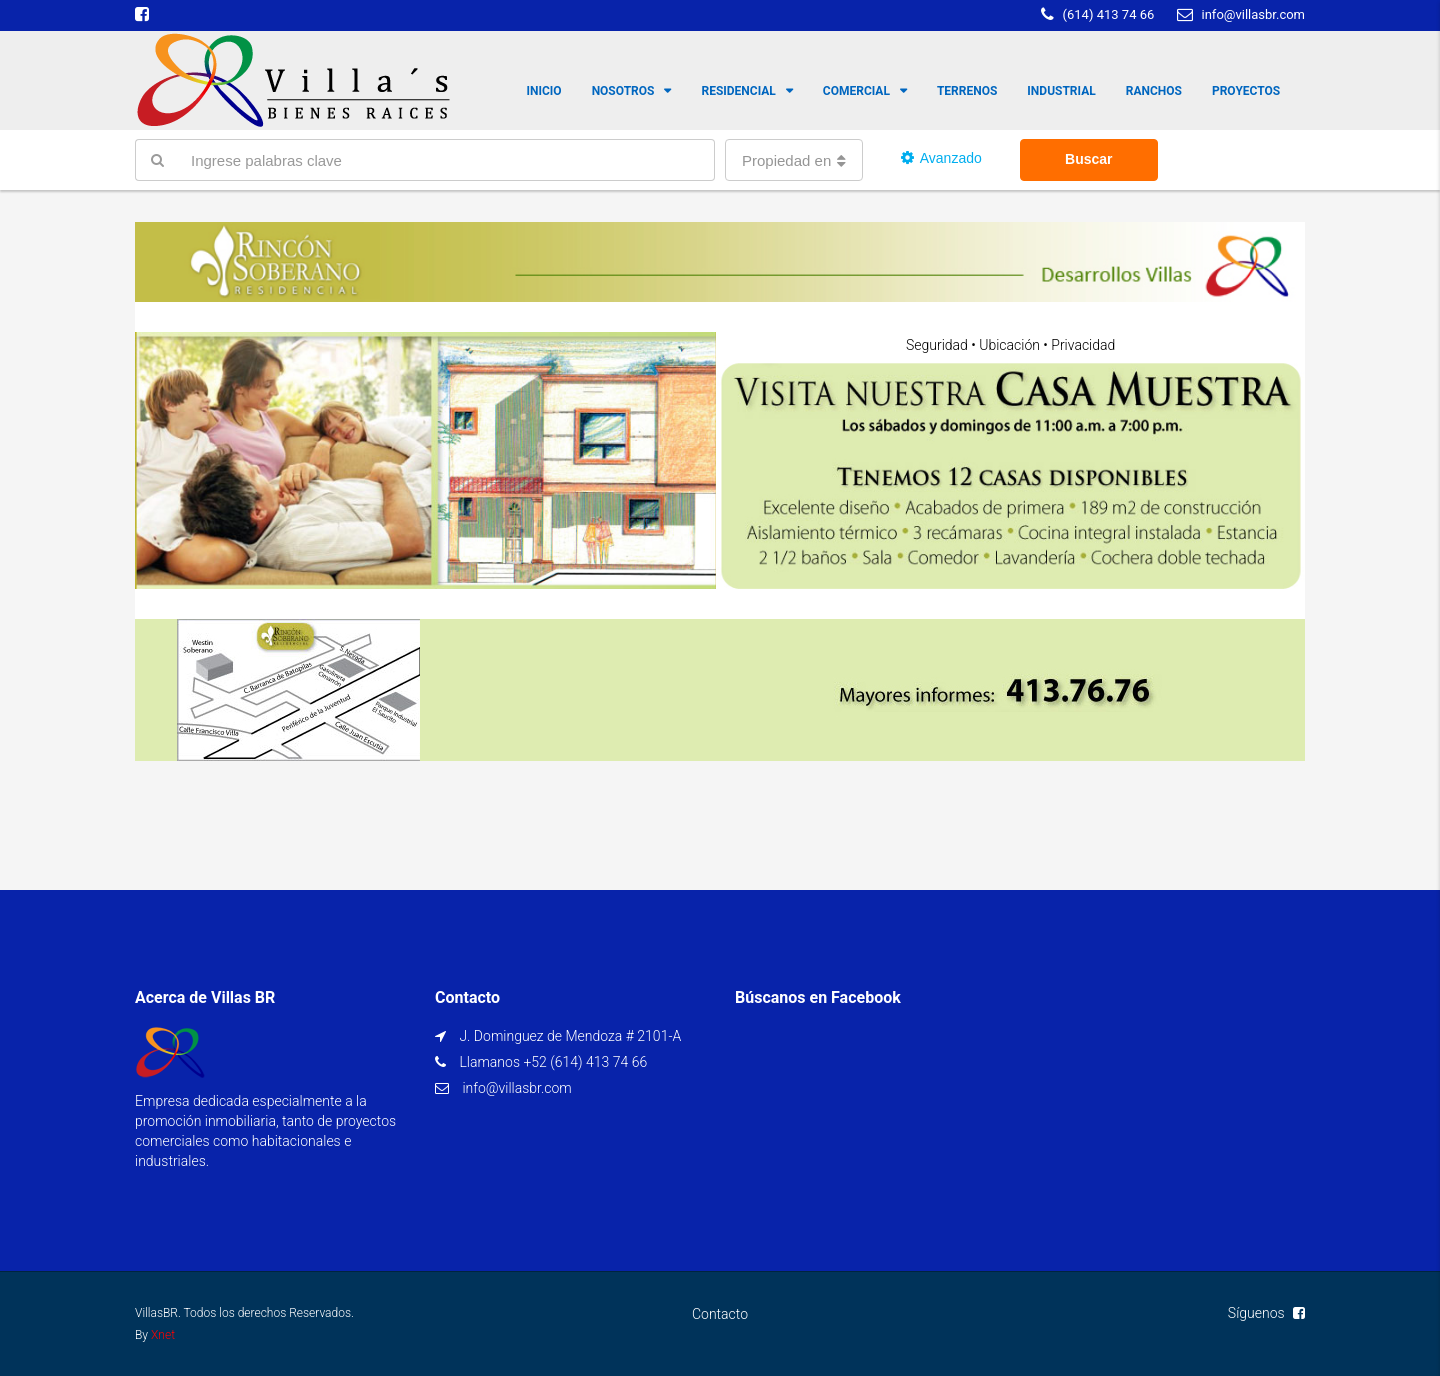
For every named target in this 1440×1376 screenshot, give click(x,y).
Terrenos (967, 91)
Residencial (738, 91)
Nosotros (623, 91)
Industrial (1061, 91)
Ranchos (1154, 91)
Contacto (720, 1314)
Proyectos (1246, 91)
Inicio (544, 91)
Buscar (1088, 159)
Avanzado (941, 158)
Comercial (856, 91)
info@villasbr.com (516, 1088)
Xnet (163, 1335)
